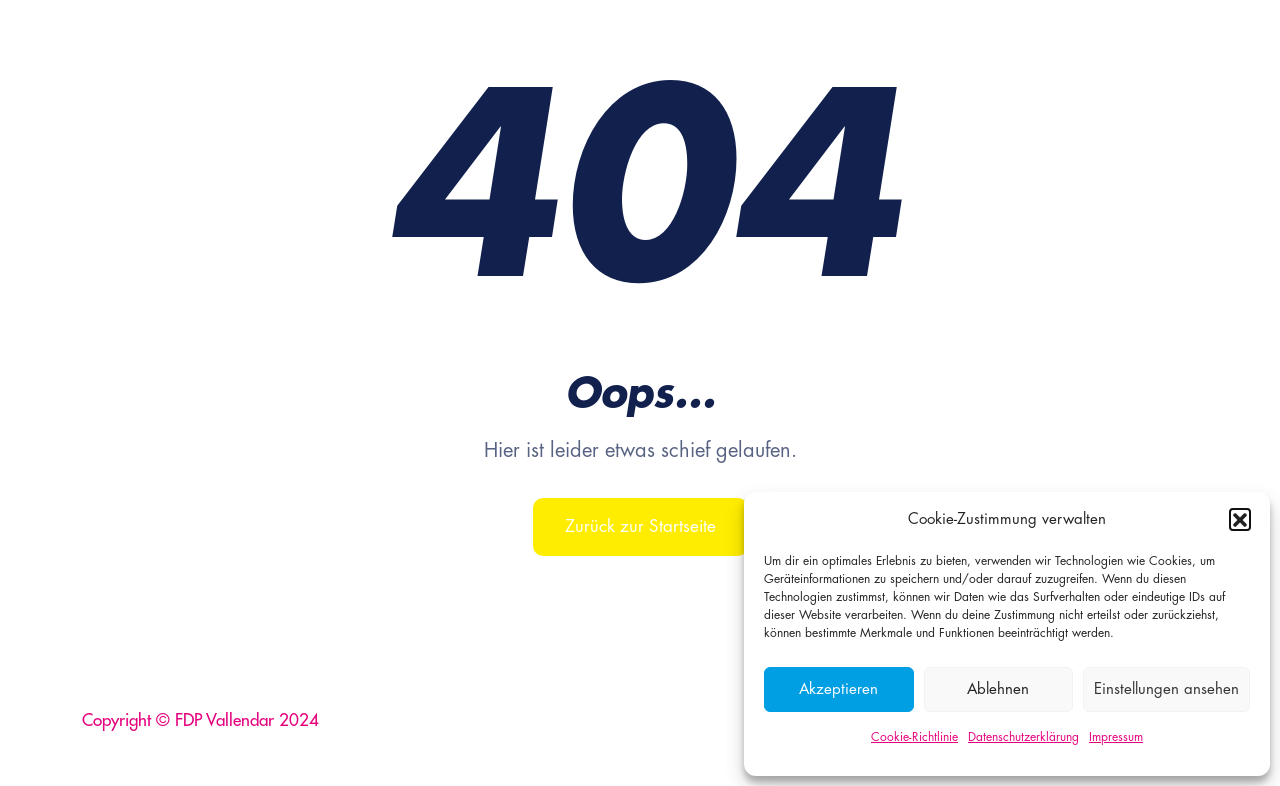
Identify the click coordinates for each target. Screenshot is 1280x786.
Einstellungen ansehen (1166, 689)
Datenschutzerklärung (1023, 737)
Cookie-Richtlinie (914, 737)
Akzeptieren (838, 689)
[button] (1240, 519)
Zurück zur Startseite (640, 526)
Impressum (1116, 737)
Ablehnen (998, 689)
